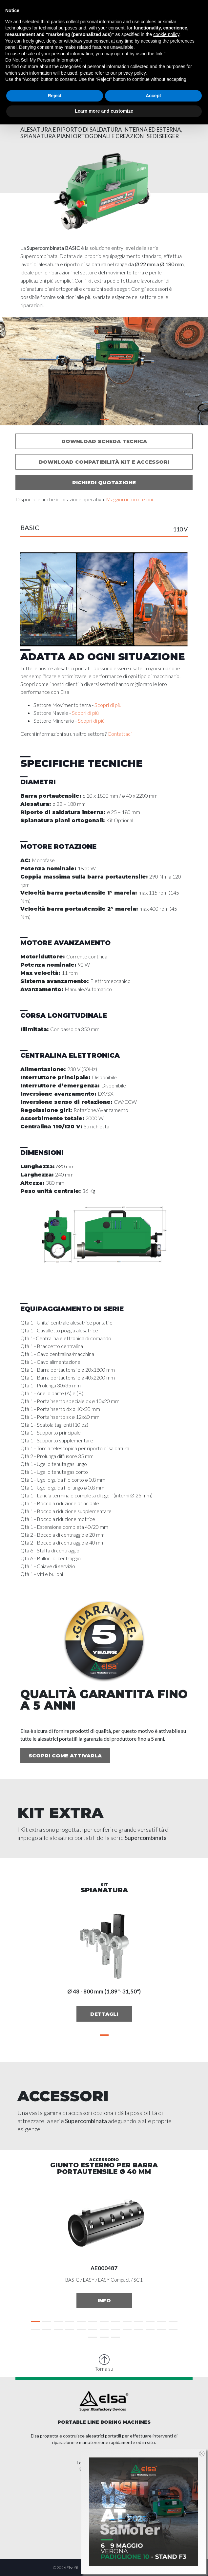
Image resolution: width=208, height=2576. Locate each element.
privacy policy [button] (132, 73)
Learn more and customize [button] (104, 111)
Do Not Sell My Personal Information (42, 60)
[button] (104, 419)
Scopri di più (107, 705)
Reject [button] (54, 95)
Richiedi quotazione (104, 482)
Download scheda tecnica (104, 441)
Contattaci (120, 734)
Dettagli (104, 2014)
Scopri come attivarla (65, 1755)
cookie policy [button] (166, 34)
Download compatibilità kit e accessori (104, 462)
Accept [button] (153, 95)
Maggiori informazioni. (130, 499)
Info (104, 2300)
